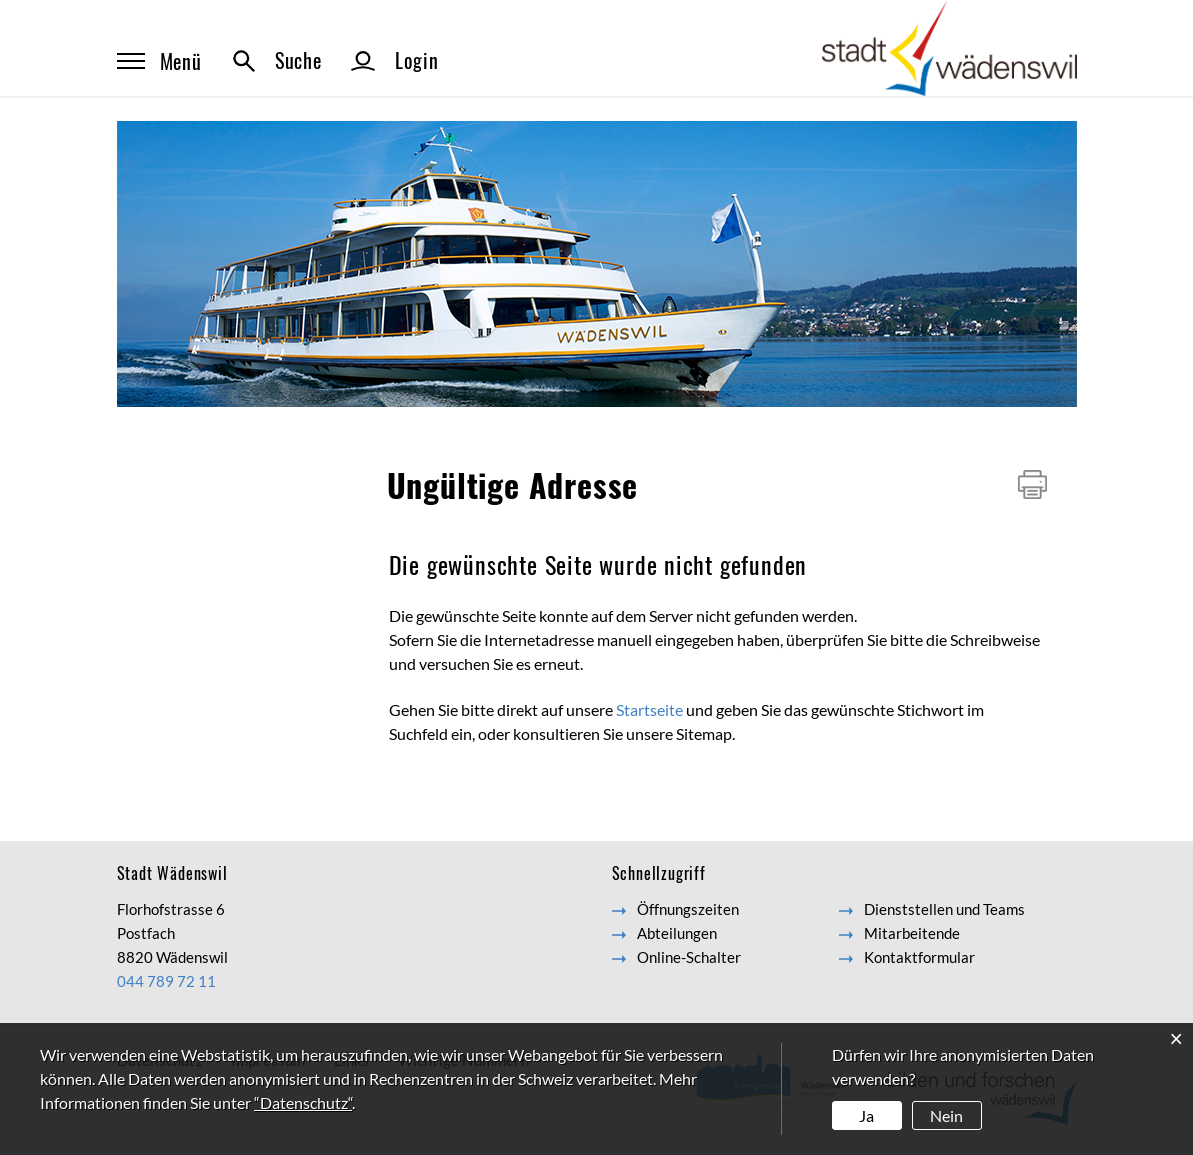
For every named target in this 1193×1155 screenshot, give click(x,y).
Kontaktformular (919, 957)
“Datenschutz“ (303, 1102)
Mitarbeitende (912, 933)
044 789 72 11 (166, 981)
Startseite (649, 709)
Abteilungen (677, 933)
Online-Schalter (689, 957)
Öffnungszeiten (688, 909)
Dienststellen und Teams (944, 909)
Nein (946, 1115)
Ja (866, 1115)
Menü (159, 61)
